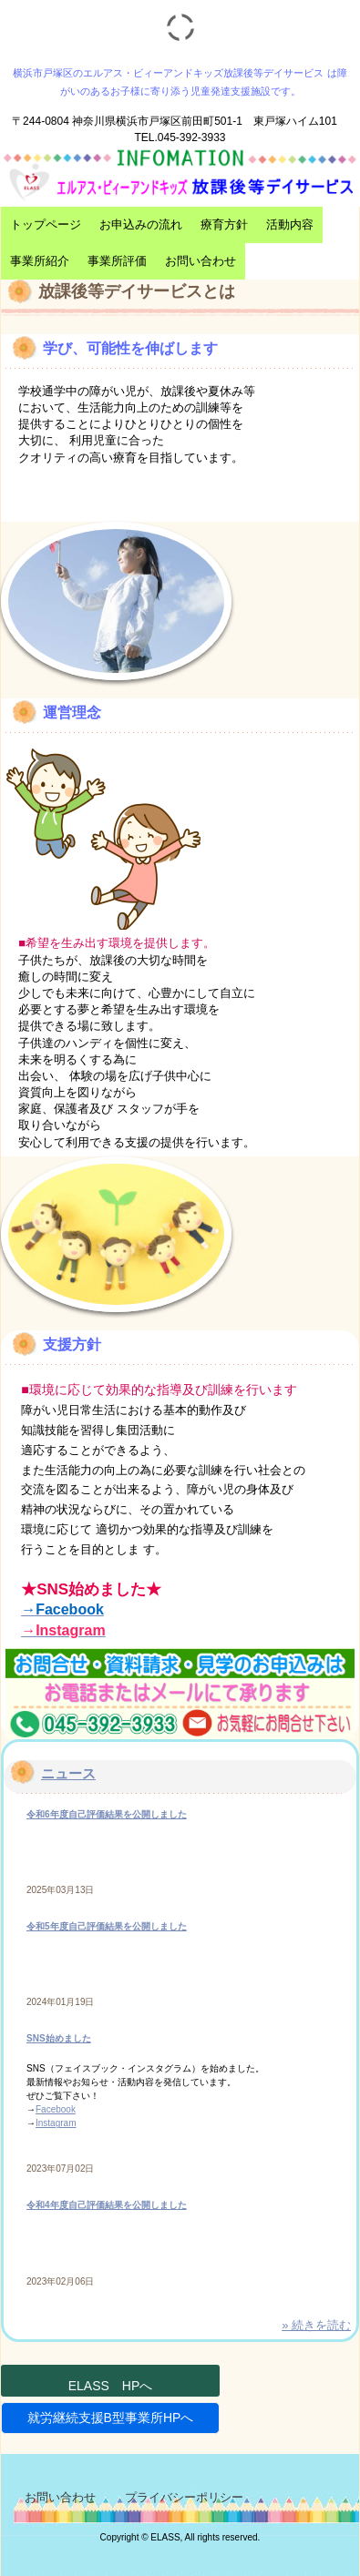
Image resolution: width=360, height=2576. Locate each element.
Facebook (56, 2109)
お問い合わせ (200, 261)
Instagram (56, 2123)
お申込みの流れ (140, 224)
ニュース (68, 1773)
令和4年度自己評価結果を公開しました (106, 2205)
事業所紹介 (39, 261)
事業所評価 (117, 261)
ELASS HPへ (110, 2385)
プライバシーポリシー (184, 2497)
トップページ (45, 224)
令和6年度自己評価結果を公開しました (106, 1814)
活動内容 (290, 224)
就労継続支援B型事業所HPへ (110, 2417)
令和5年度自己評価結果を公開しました (106, 1926)
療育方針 (224, 224)
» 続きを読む (316, 2325)
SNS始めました (58, 2038)
